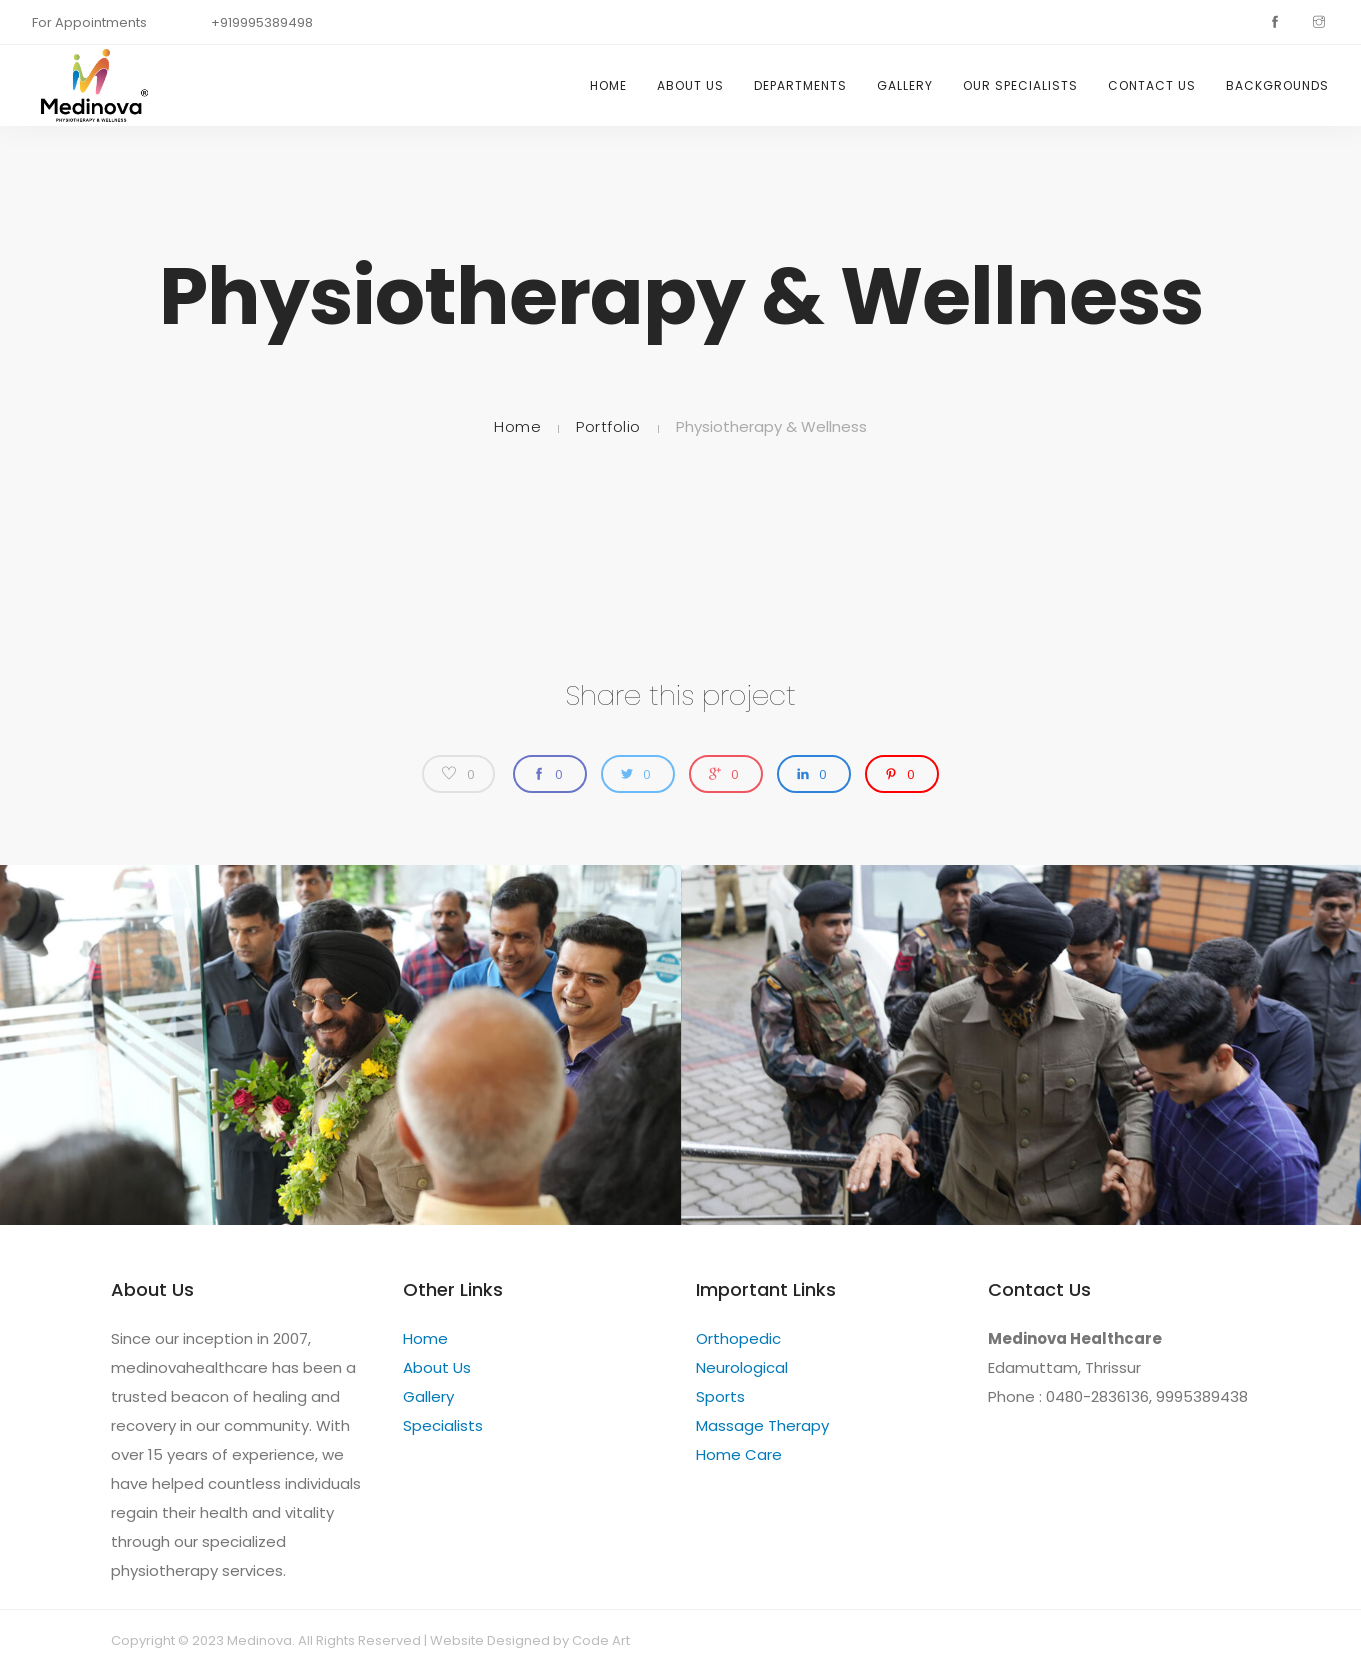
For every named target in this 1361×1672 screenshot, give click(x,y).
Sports (720, 1396)
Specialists (443, 1425)
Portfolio (608, 426)
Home (608, 85)
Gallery (905, 85)
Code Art (601, 1640)
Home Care (739, 1454)
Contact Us (1152, 85)
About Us (690, 85)
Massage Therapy (762, 1425)
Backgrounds (1277, 85)
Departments (800, 85)
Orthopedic (738, 1338)
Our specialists (1020, 85)
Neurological (742, 1367)
